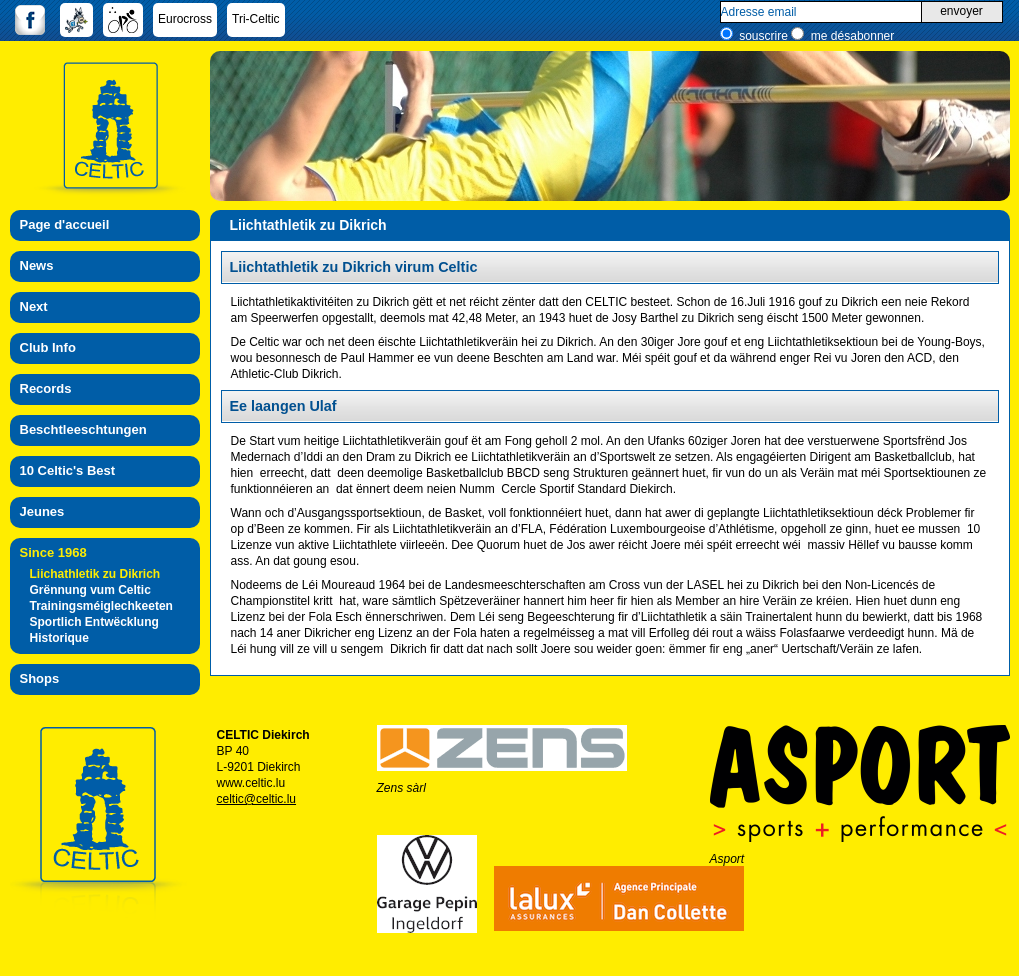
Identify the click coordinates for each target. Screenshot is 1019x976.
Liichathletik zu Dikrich (95, 574)
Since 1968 (53, 552)
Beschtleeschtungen (83, 429)
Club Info (48, 347)
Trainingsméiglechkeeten (101, 606)
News (37, 265)
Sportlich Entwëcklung (94, 622)
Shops (40, 678)
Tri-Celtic (256, 19)
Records (46, 388)
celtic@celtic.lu (257, 799)
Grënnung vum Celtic (90, 590)
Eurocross (185, 19)
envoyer (961, 11)
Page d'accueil (65, 224)
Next (34, 306)
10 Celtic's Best (68, 470)
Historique (59, 638)
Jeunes (42, 511)
